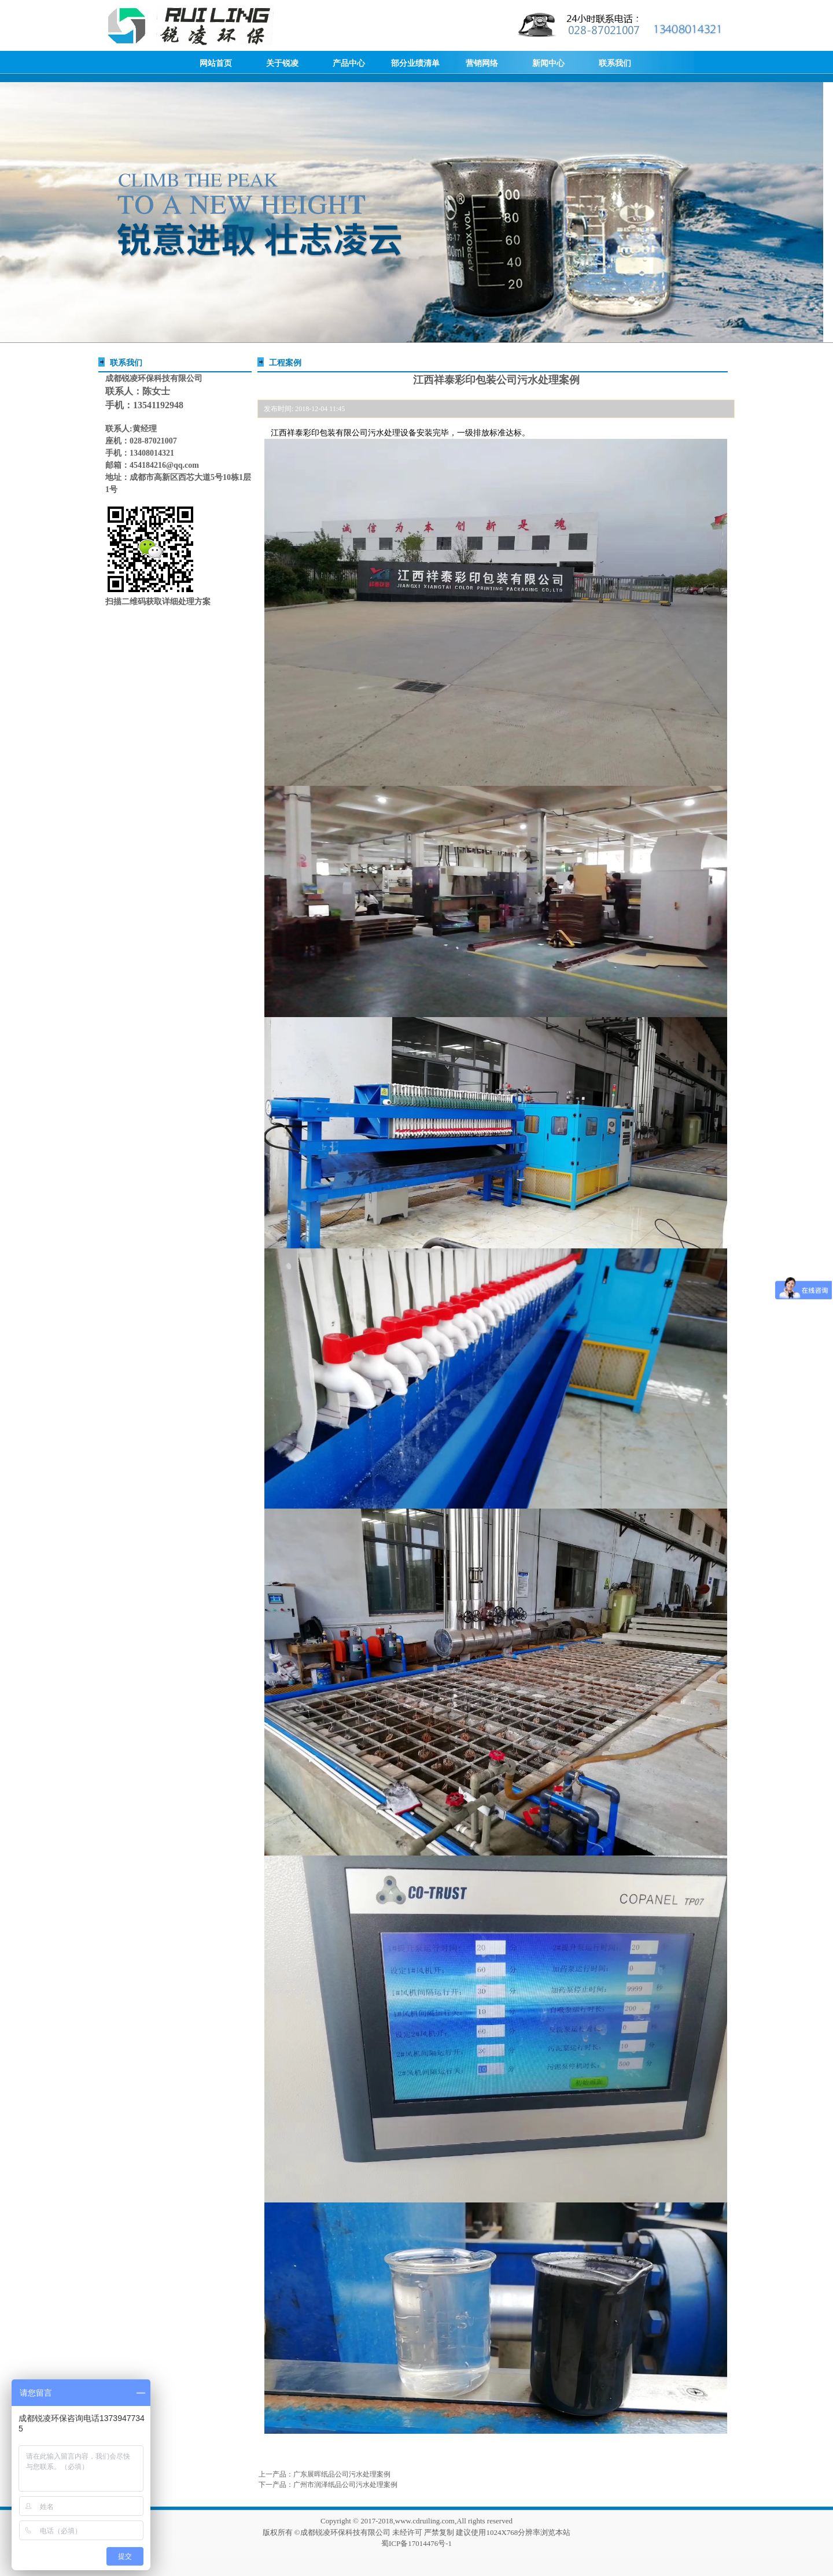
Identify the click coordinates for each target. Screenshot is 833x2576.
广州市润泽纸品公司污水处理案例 (345, 2485)
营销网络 (482, 63)
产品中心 (349, 63)
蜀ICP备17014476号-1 (416, 2543)
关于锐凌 (282, 63)
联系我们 (615, 63)
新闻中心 (548, 63)
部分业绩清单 (415, 63)
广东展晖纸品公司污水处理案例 (341, 2474)
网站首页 (216, 63)
